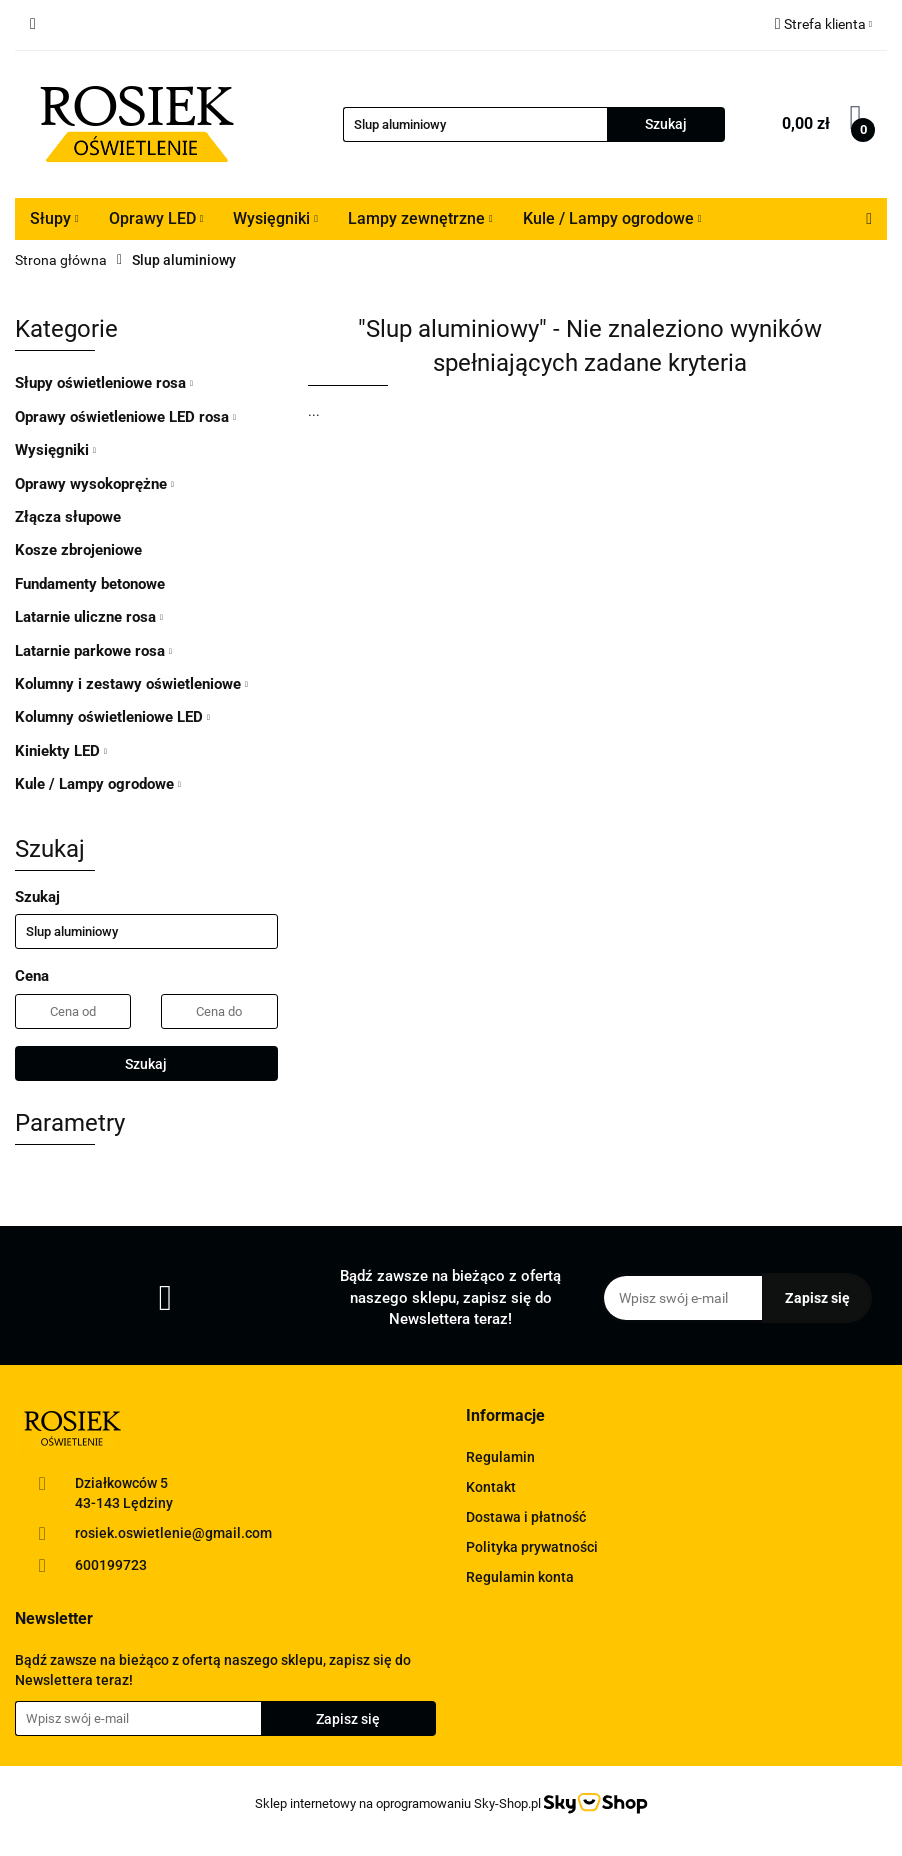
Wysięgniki (275, 218)
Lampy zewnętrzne (420, 218)
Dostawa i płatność (526, 1517)
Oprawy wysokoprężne (94, 484)
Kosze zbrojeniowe (78, 550)
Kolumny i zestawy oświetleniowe (131, 684)
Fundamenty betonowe (90, 584)
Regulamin (500, 1457)
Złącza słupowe (68, 517)
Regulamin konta (520, 1577)
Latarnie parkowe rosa (93, 651)
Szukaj (146, 1064)
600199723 (111, 1565)
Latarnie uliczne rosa (89, 617)
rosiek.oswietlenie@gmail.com (173, 1533)
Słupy (54, 218)
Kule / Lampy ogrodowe (612, 218)
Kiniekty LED (61, 751)
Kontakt (491, 1487)
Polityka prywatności (532, 1547)
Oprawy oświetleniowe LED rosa (125, 417)
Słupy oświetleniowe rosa (104, 383)
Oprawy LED (156, 218)
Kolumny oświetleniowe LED (112, 717)
